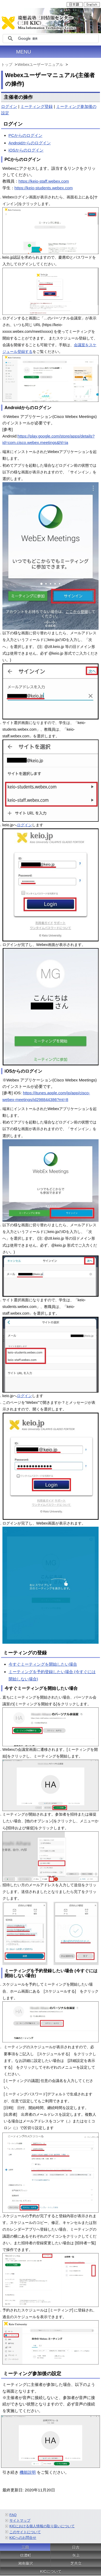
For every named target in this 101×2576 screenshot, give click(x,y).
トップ (6, 64)
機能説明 (28, 2472)
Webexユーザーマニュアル (40, 64)
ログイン (9, 106)
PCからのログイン (25, 135)
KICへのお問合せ (22, 2538)
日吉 (76, 2547)
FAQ (13, 2515)
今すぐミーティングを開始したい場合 (43, 1664)
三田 (25, 2547)
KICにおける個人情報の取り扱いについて (42, 2526)
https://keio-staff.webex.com (44, 181)
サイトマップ (19, 2520)
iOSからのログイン (26, 150)
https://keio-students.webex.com (44, 188)
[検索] (57, 38)
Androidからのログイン (30, 143)
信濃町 (25, 2555)
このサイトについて (25, 2532)
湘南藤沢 (25, 2563)
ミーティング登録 (36, 106)
